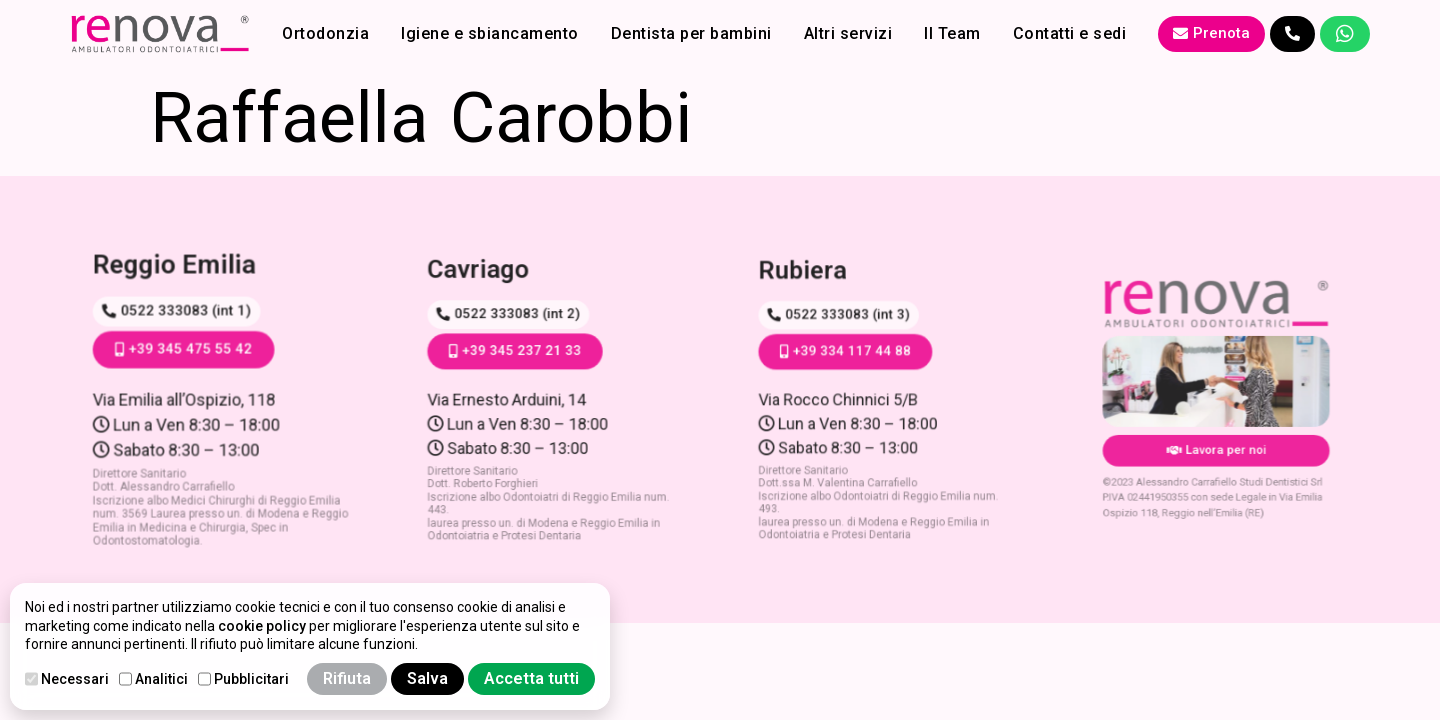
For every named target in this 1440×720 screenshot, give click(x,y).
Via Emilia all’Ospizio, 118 (193, 399)
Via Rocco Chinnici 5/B (851, 399)
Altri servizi (848, 33)
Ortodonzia (325, 33)
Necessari (67, 679)
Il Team (952, 33)
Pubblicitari (243, 679)
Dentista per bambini (691, 33)
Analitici (153, 679)
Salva (427, 678)
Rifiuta (347, 678)
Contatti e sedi (1070, 33)
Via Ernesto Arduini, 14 (520, 400)
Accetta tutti (531, 678)
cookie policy (262, 626)
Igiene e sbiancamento (490, 33)
